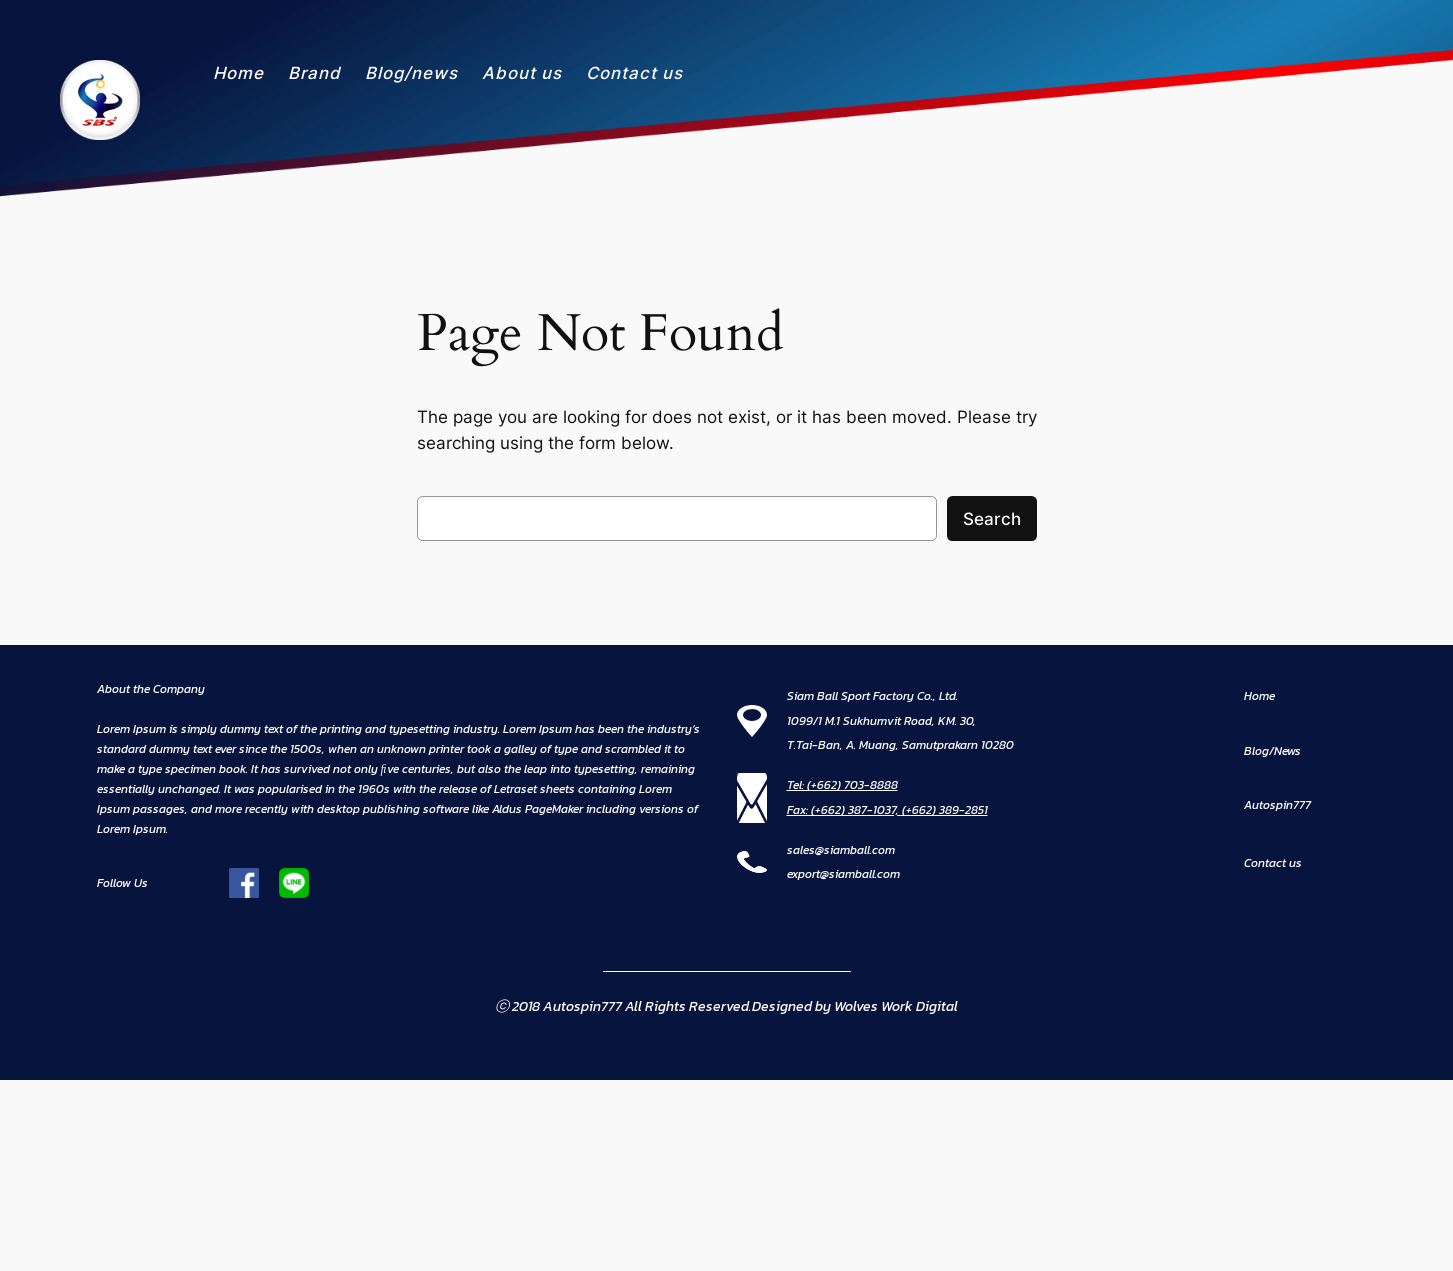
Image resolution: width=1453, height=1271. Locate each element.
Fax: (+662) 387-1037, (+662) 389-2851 (887, 810)
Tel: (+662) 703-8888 (842, 785)
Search (992, 519)
